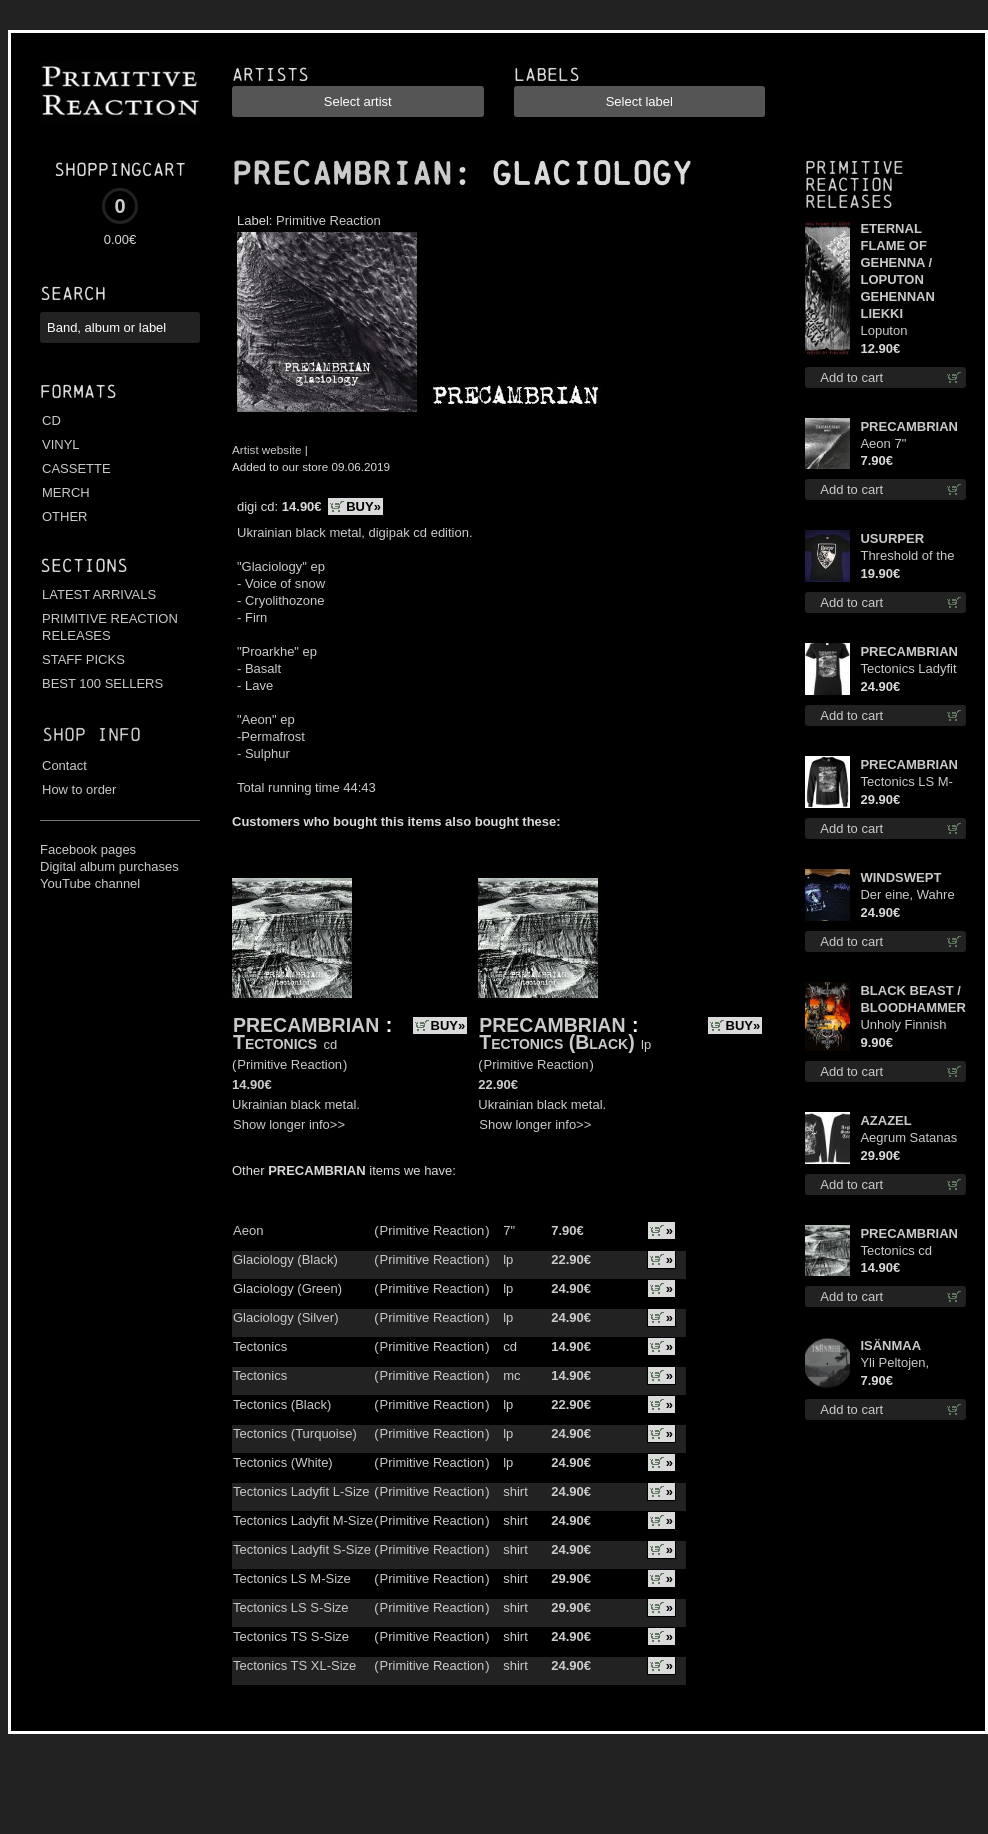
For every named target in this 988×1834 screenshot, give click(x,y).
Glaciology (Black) (285, 1259)
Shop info (91, 734)
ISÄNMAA (890, 1345)
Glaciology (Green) (287, 1288)
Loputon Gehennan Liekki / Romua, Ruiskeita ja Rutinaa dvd (912, 331)
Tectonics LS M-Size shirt (906, 782)
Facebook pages (88, 849)
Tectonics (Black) (556, 1042)
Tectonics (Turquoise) (295, 1433)
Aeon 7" (883, 443)
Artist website (267, 449)
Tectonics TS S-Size (291, 1636)
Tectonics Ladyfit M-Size (303, 1520)
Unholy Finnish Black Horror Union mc (903, 1025)
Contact (64, 765)
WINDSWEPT (900, 877)
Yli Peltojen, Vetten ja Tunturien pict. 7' (907, 1363)
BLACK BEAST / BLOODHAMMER (912, 999)
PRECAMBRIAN (342, 174)
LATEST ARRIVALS (99, 594)
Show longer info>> (289, 1124)
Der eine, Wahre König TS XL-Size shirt (911, 895)
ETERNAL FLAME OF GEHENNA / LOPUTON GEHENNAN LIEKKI (897, 271)
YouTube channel (90, 883)
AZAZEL (885, 1120)
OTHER (65, 516)
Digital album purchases (109, 866)
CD (51, 420)
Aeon (248, 1230)
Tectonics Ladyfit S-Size (302, 1549)
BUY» (363, 506)
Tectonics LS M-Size (292, 1578)
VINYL (61, 444)
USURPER (892, 538)
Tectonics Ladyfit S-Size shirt (908, 669)
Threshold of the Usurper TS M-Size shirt (907, 556)
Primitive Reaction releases (854, 184)
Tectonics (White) (283, 1462)
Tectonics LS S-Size (291, 1607)
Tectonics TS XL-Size (294, 1665)
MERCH (66, 492)
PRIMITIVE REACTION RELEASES (110, 627)
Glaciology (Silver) (285, 1317)
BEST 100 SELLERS (102, 683)
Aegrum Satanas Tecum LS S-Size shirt (910, 1138)
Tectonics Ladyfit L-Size (301, 1491)
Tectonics (275, 1042)
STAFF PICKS (83, 659)
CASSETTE (76, 468)
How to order (79, 789)
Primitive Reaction (328, 220)
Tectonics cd (896, 1250)
